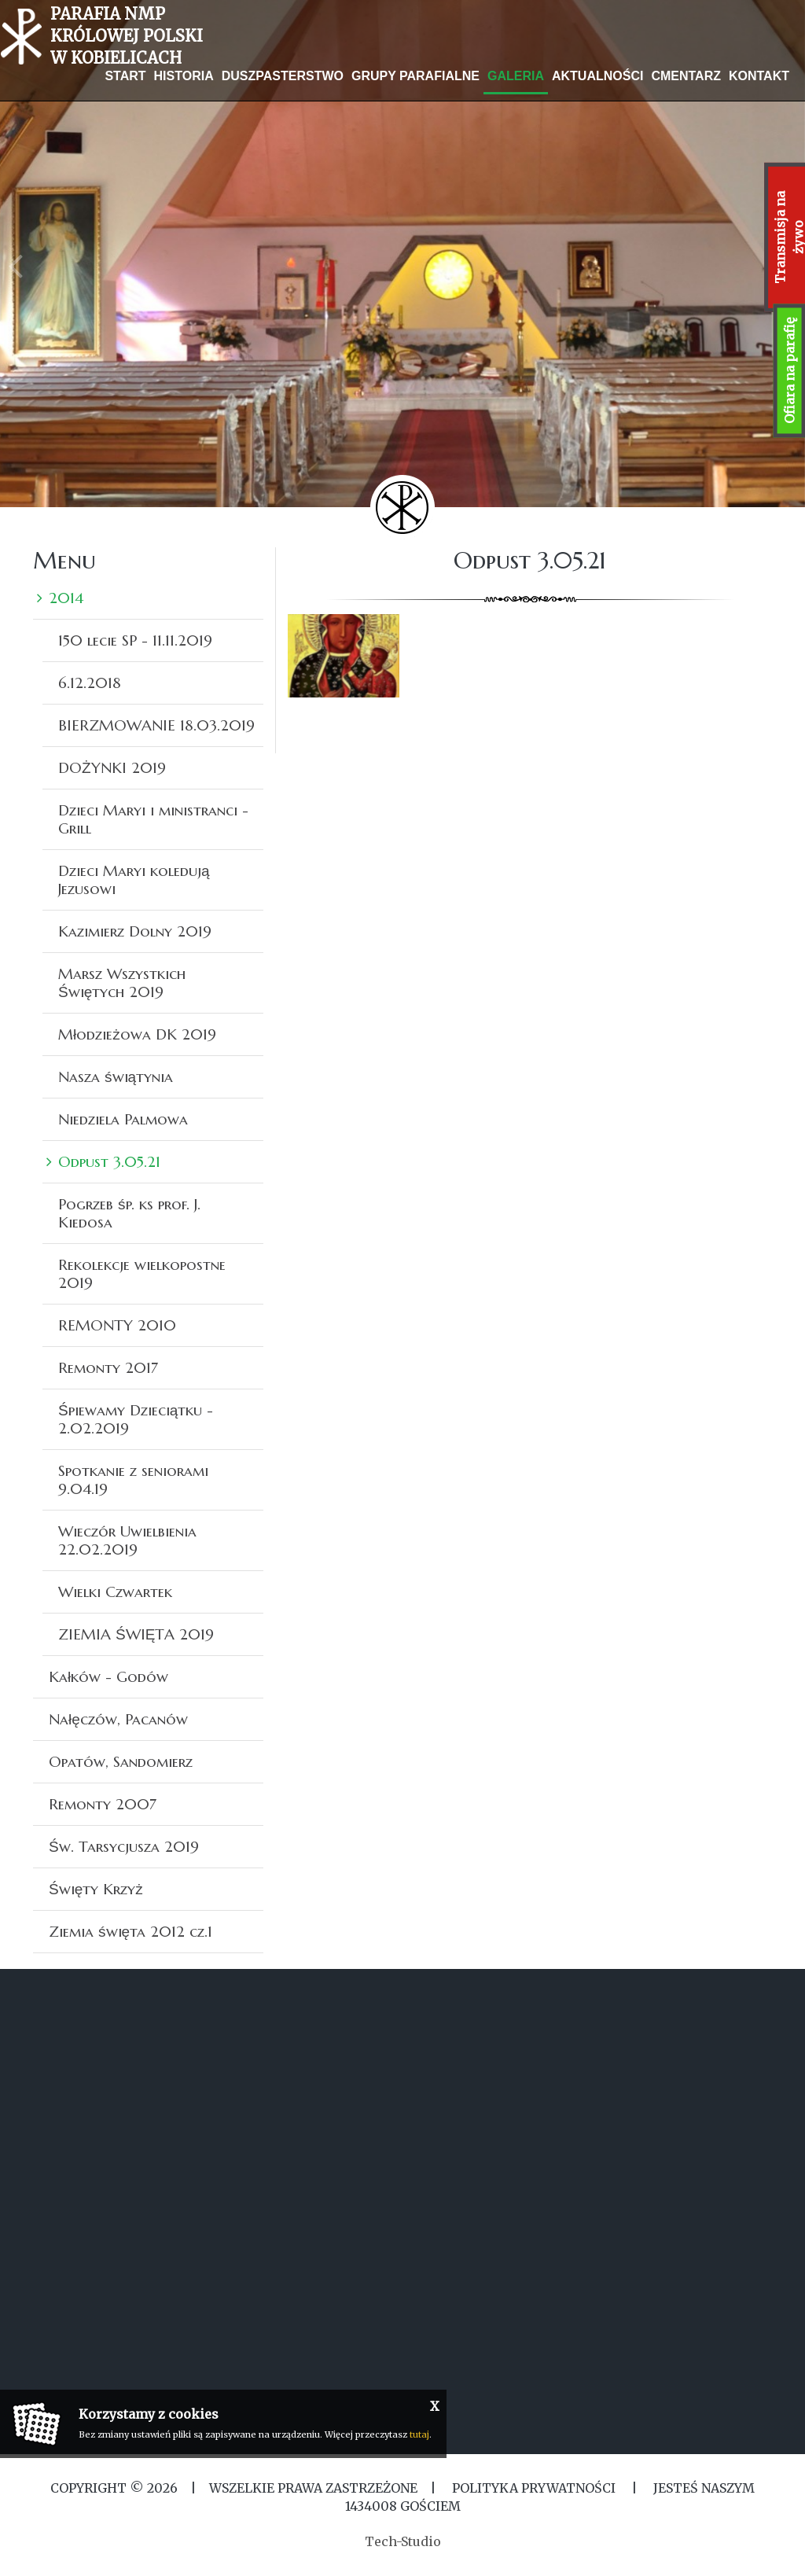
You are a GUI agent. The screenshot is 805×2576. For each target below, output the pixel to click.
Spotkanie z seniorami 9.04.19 (133, 1479)
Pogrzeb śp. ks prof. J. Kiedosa (129, 1212)
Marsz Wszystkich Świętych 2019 (122, 982)
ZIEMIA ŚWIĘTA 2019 (136, 1634)
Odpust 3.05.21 (109, 1161)
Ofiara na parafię (789, 371)
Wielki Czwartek (115, 1591)
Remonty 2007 (102, 1803)
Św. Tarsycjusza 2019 (124, 1846)
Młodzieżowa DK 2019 (137, 1034)
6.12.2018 (89, 682)
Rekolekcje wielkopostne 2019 (142, 1273)
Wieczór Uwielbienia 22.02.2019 (127, 1540)
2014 (66, 597)
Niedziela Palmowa (123, 1119)
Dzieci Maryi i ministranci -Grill (153, 818)
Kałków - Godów (108, 1676)
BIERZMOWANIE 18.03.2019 (156, 725)
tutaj (419, 2434)
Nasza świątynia (115, 1076)
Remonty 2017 (108, 1367)
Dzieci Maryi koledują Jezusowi (134, 879)
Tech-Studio (403, 2541)
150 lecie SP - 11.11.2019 (135, 640)
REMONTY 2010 (117, 1325)
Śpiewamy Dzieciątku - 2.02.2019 (135, 1418)
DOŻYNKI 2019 (112, 767)
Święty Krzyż (96, 1888)
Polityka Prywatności (534, 2488)
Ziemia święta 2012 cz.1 (130, 1931)
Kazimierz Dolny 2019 (134, 931)
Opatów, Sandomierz (121, 1761)
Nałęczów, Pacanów (118, 1718)
